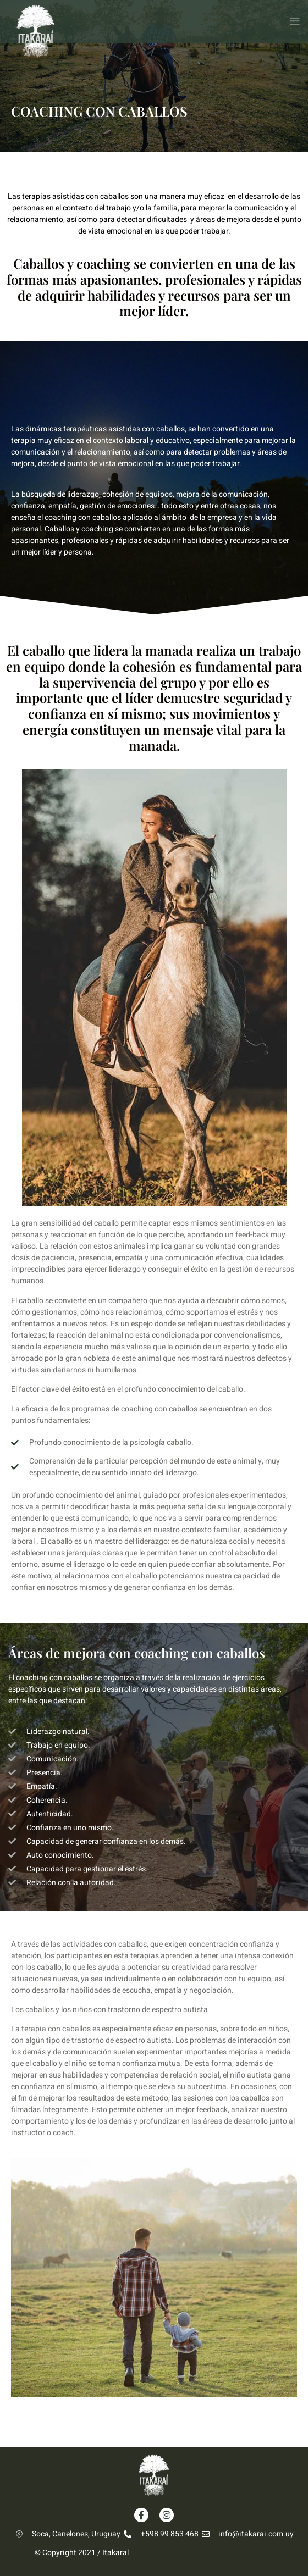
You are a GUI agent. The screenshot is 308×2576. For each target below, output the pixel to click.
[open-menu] (292, 21)
